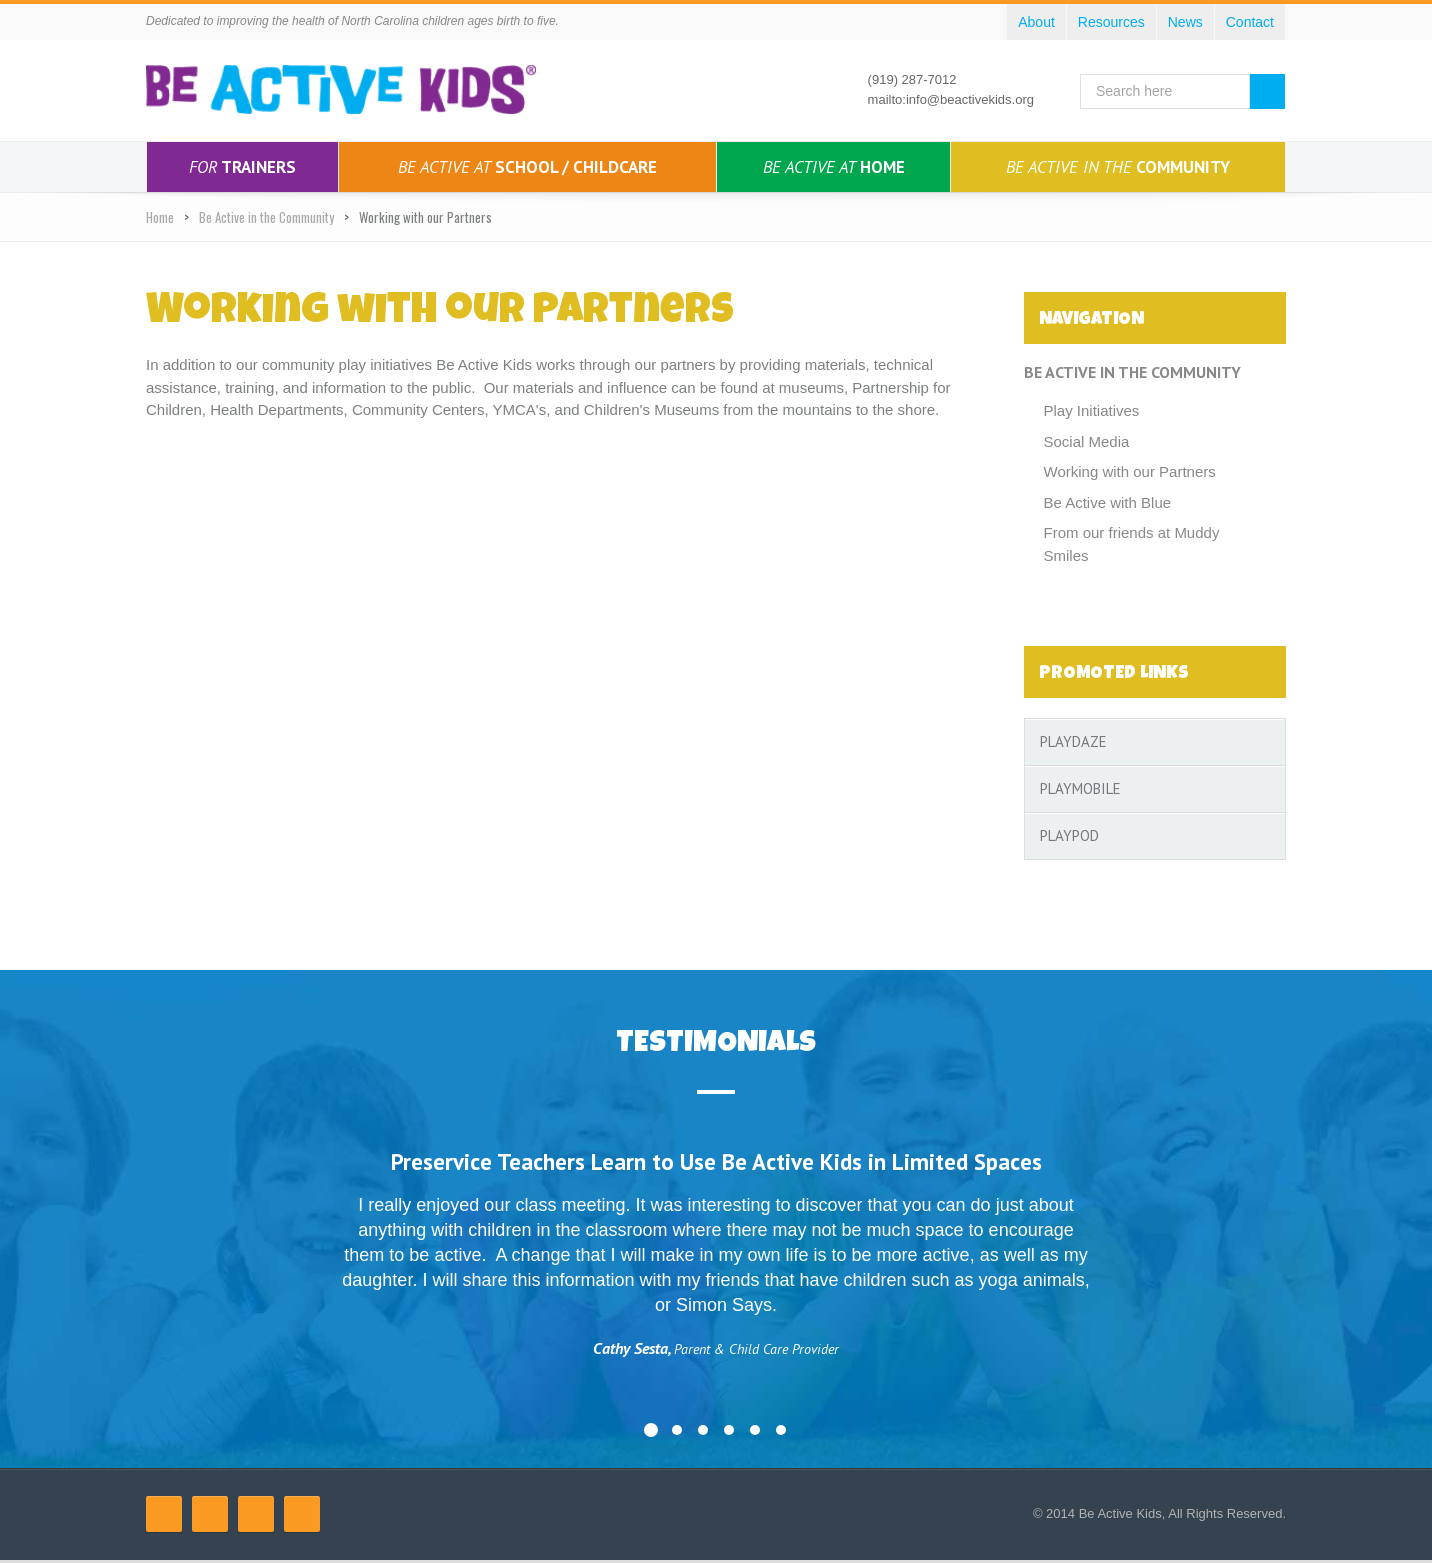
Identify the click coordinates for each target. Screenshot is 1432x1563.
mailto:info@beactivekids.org (951, 99)
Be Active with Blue (1108, 502)
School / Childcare (527, 167)
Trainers (242, 167)
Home (834, 167)
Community (1118, 167)
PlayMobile (1080, 788)
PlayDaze (1073, 741)
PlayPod (1069, 835)
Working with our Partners (1130, 471)
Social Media (1087, 441)
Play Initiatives (1092, 410)
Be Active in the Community (266, 217)
